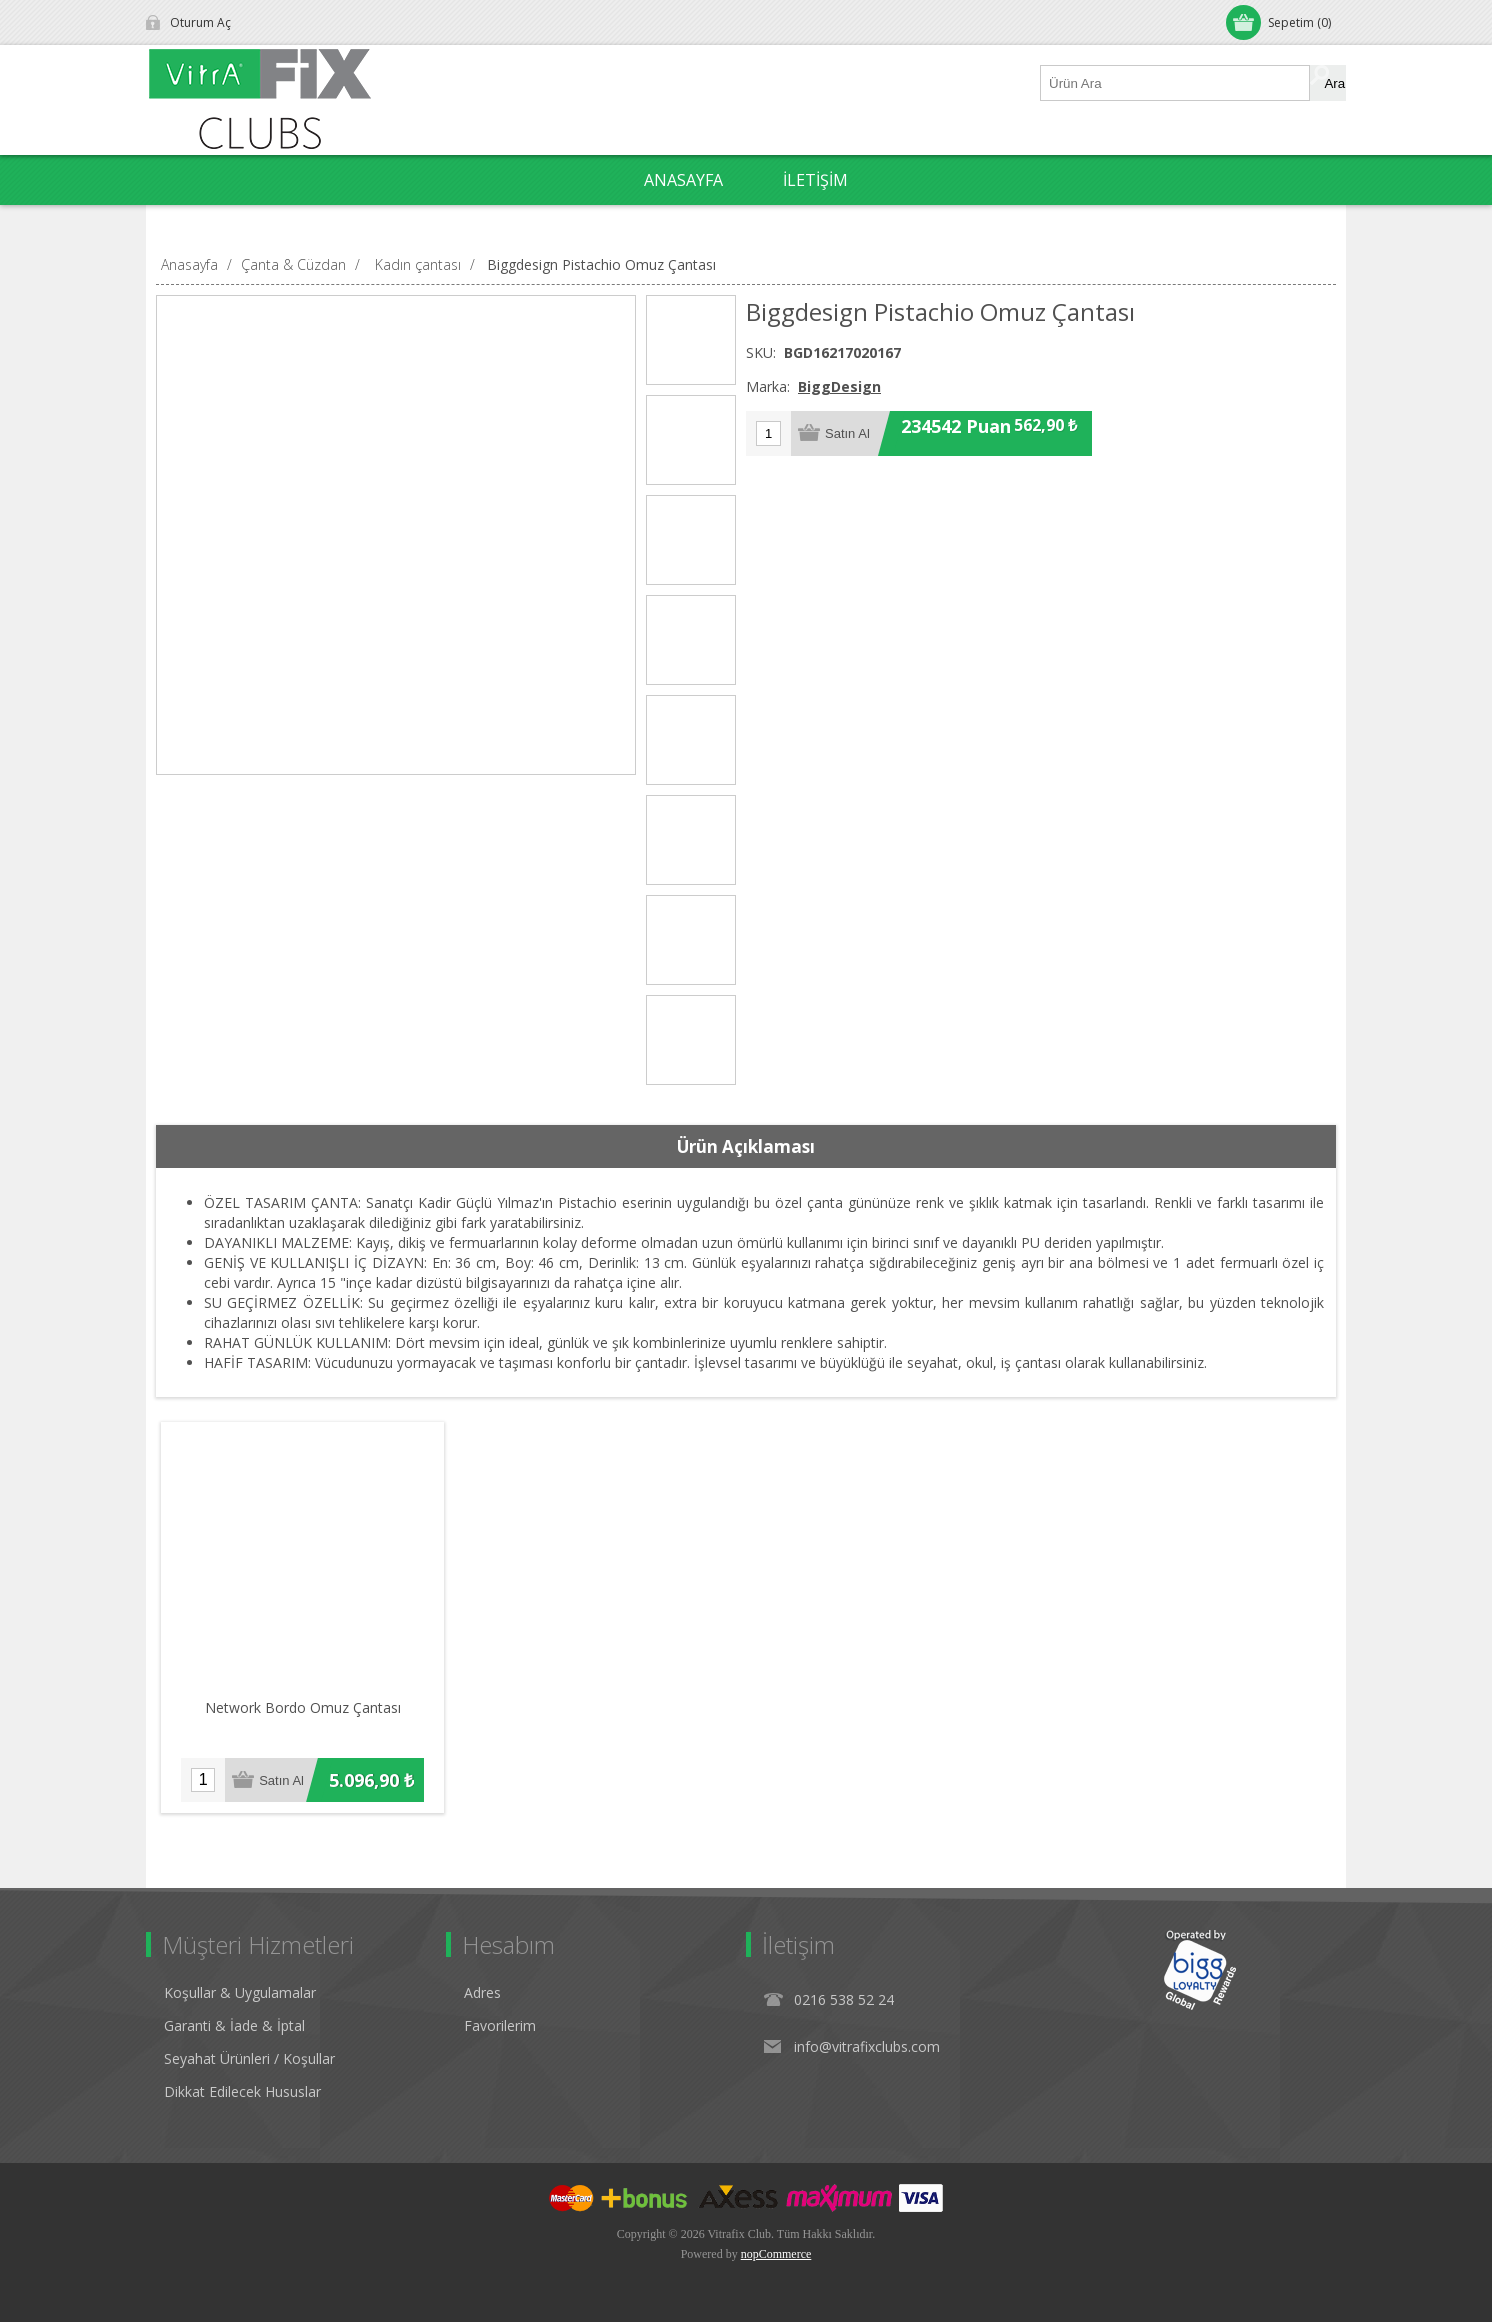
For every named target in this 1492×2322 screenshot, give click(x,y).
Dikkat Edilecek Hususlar (242, 2091)
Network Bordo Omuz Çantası (303, 1707)
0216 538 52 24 (844, 1999)
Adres (482, 1992)
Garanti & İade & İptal (234, 2025)
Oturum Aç (200, 22)
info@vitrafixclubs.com (867, 2046)
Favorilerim (500, 2025)
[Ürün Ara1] (1176, 83)
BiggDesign (839, 386)
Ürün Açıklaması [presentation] (746, 1146)
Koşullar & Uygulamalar (240, 1992)
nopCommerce (776, 2254)
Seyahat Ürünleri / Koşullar (249, 2058)
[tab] (746, 1147)
